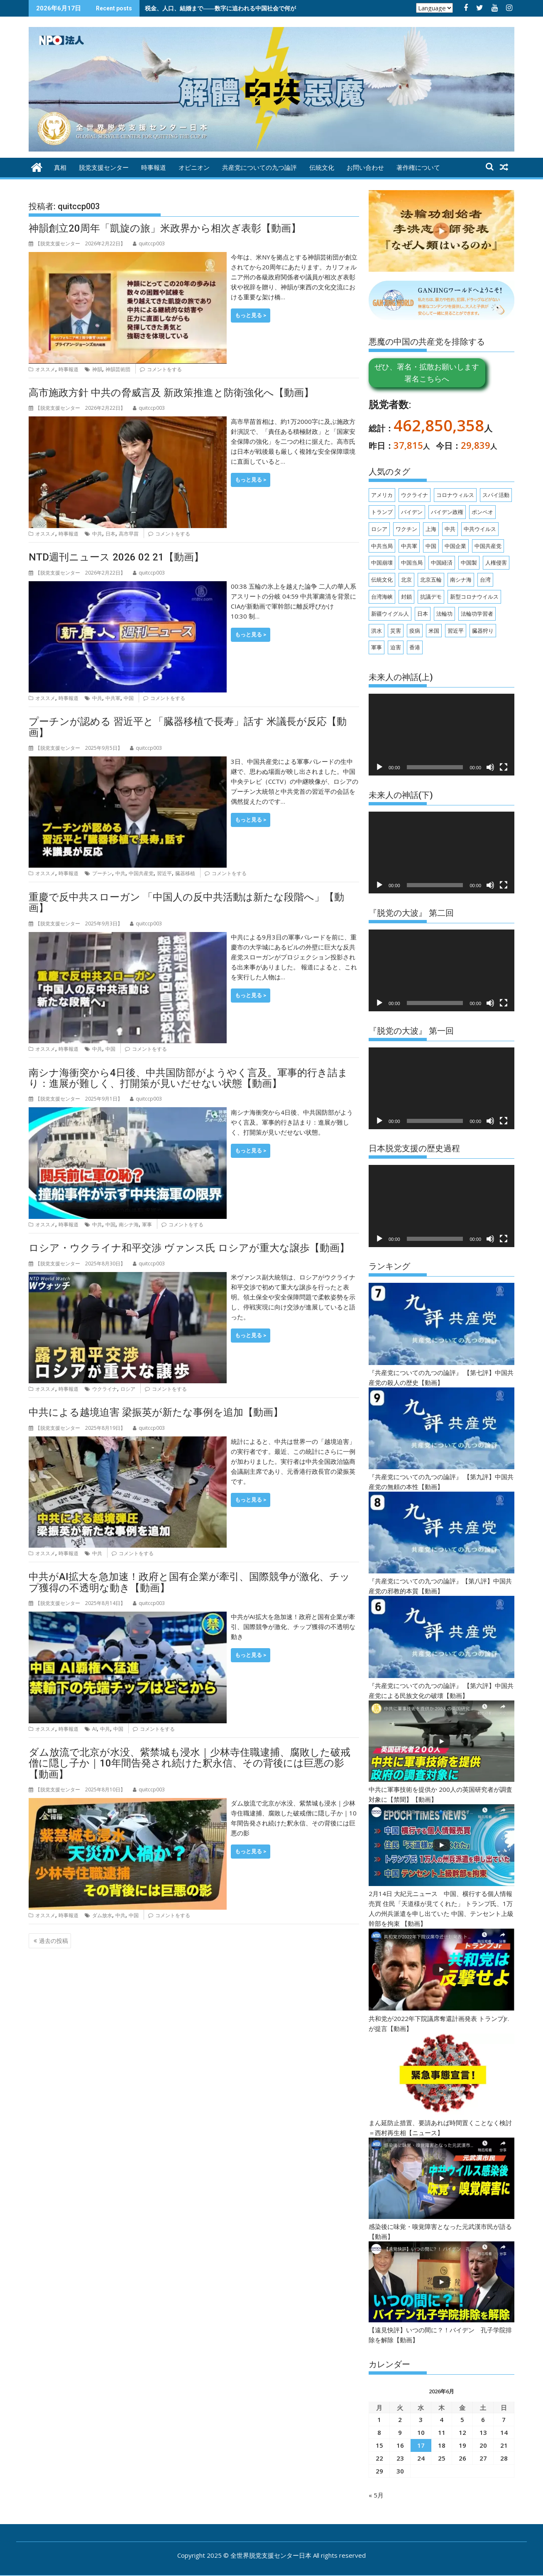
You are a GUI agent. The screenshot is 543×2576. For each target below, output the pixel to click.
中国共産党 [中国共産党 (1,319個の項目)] (488, 546)
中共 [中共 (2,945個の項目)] (450, 529)
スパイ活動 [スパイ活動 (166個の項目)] (495, 495)
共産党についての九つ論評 (259, 167)
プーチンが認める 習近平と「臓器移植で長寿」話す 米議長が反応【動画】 (188, 727)
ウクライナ (104, 1388)
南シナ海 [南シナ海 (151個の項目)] (461, 579)
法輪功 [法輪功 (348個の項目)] (444, 613)
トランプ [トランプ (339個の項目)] (382, 512)
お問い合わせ (365, 167)
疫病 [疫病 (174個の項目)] (414, 630)
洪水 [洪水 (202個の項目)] (376, 630)
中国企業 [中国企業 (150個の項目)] (455, 546)
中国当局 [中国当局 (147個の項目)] (412, 562)
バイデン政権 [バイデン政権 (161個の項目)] (447, 512)
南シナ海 (129, 1224)
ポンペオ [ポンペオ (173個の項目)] (482, 512)
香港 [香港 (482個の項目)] (414, 647)
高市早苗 (129, 533)
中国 (129, 698)
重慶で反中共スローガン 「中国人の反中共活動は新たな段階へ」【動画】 (186, 902)
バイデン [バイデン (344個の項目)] (412, 512)
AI (94, 1728)
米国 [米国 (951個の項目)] (433, 630)
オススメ (45, 369)
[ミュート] (490, 767)
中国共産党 (141, 873)
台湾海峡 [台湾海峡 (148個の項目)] (382, 596)
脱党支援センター (104, 167)
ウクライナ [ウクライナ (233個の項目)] (414, 495)
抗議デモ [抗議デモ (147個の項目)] (431, 596)
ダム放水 (102, 1915)
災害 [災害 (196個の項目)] (395, 630)
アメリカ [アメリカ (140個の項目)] (382, 495)
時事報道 (153, 167)
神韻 (97, 369)
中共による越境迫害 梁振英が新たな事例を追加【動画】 (156, 1412)
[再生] (379, 767)
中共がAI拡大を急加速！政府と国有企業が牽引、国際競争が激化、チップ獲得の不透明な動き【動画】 (189, 1582)
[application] (441, 734)
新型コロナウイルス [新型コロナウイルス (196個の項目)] (474, 596)
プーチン (102, 873)
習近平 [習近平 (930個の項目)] (456, 630)
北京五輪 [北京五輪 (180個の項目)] (431, 579)
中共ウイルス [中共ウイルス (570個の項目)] (480, 529)
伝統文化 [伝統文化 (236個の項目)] (382, 579)
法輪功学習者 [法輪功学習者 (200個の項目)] (477, 613)
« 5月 (376, 2495)
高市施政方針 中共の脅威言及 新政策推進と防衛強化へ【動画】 (171, 393)
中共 (97, 533)
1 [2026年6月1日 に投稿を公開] (379, 2419)
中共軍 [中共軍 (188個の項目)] (409, 546)
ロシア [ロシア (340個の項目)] (379, 529)
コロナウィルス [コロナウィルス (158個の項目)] (455, 495)
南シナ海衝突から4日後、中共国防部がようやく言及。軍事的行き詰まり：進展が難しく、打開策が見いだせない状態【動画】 (188, 1078)
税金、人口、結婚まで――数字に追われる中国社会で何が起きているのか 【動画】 (253, 8)
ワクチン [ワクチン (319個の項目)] (406, 529)
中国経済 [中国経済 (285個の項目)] (441, 562)
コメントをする (164, 369)
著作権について (418, 167)
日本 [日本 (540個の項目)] (422, 613)
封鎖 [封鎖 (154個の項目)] (406, 596)
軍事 (147, 1224)
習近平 (164, 873)
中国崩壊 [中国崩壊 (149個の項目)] (382, 562)
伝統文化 (321, 167)
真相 (60, 167)
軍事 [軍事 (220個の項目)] (376, 647)
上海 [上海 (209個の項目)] (431, 529)
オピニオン (194, 167)
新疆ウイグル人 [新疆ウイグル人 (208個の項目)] (390, 613)
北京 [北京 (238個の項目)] (406, 579)
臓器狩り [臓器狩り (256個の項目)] (483, 630)
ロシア (127, 1388)
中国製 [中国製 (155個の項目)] (469, 562)
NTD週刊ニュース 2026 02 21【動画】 (116, 557)
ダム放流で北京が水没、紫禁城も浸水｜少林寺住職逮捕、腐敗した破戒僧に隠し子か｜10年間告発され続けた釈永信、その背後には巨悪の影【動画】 (189, 1763)
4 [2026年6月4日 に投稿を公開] (441, 2419)
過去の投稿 (53, 1941)
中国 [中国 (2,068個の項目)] (431, 546)
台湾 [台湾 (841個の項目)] (485, 579)
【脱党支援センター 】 (77, 243)
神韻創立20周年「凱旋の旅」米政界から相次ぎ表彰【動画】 (165, 228)
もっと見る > (250, 315)
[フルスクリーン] (503, 767)
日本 (110, 533)
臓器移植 (185, 873)
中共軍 (112, 698)
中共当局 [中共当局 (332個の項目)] (382, 546)
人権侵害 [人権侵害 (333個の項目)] (496, 562)
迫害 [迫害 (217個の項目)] (395, 647)
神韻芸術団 (117, 369)
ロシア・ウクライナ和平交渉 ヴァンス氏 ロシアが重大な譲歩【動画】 (189, 1248)
